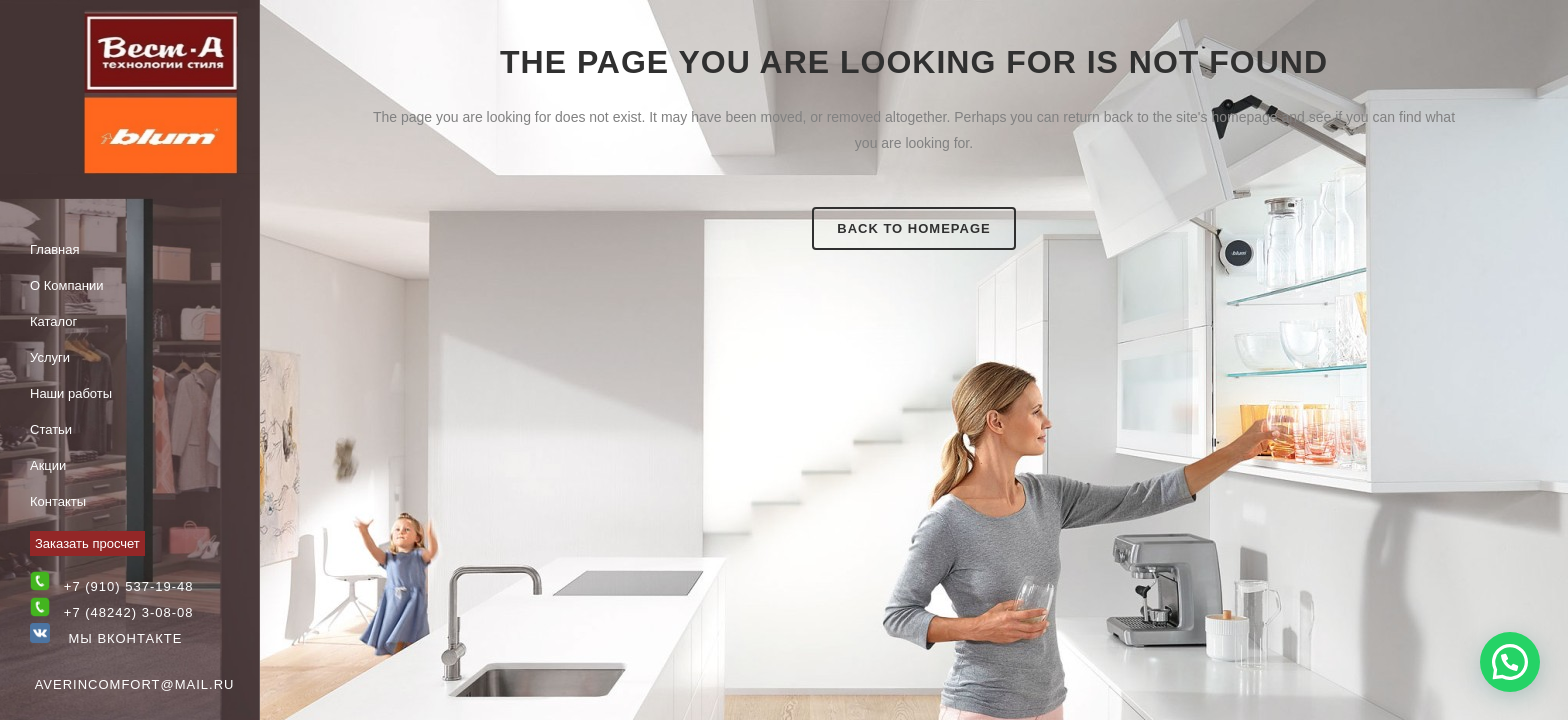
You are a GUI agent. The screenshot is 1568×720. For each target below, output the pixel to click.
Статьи (51, 429)
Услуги (50, 357)
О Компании (66, 285)
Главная (54, 249)
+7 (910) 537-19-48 (129, 586)
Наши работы (71, 393)
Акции (48, 465)
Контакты (58, 501)
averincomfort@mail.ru (135, 684)
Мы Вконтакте (106, 638)
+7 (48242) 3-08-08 (129, 612)
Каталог (53, 321)
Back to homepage (913, 228)
